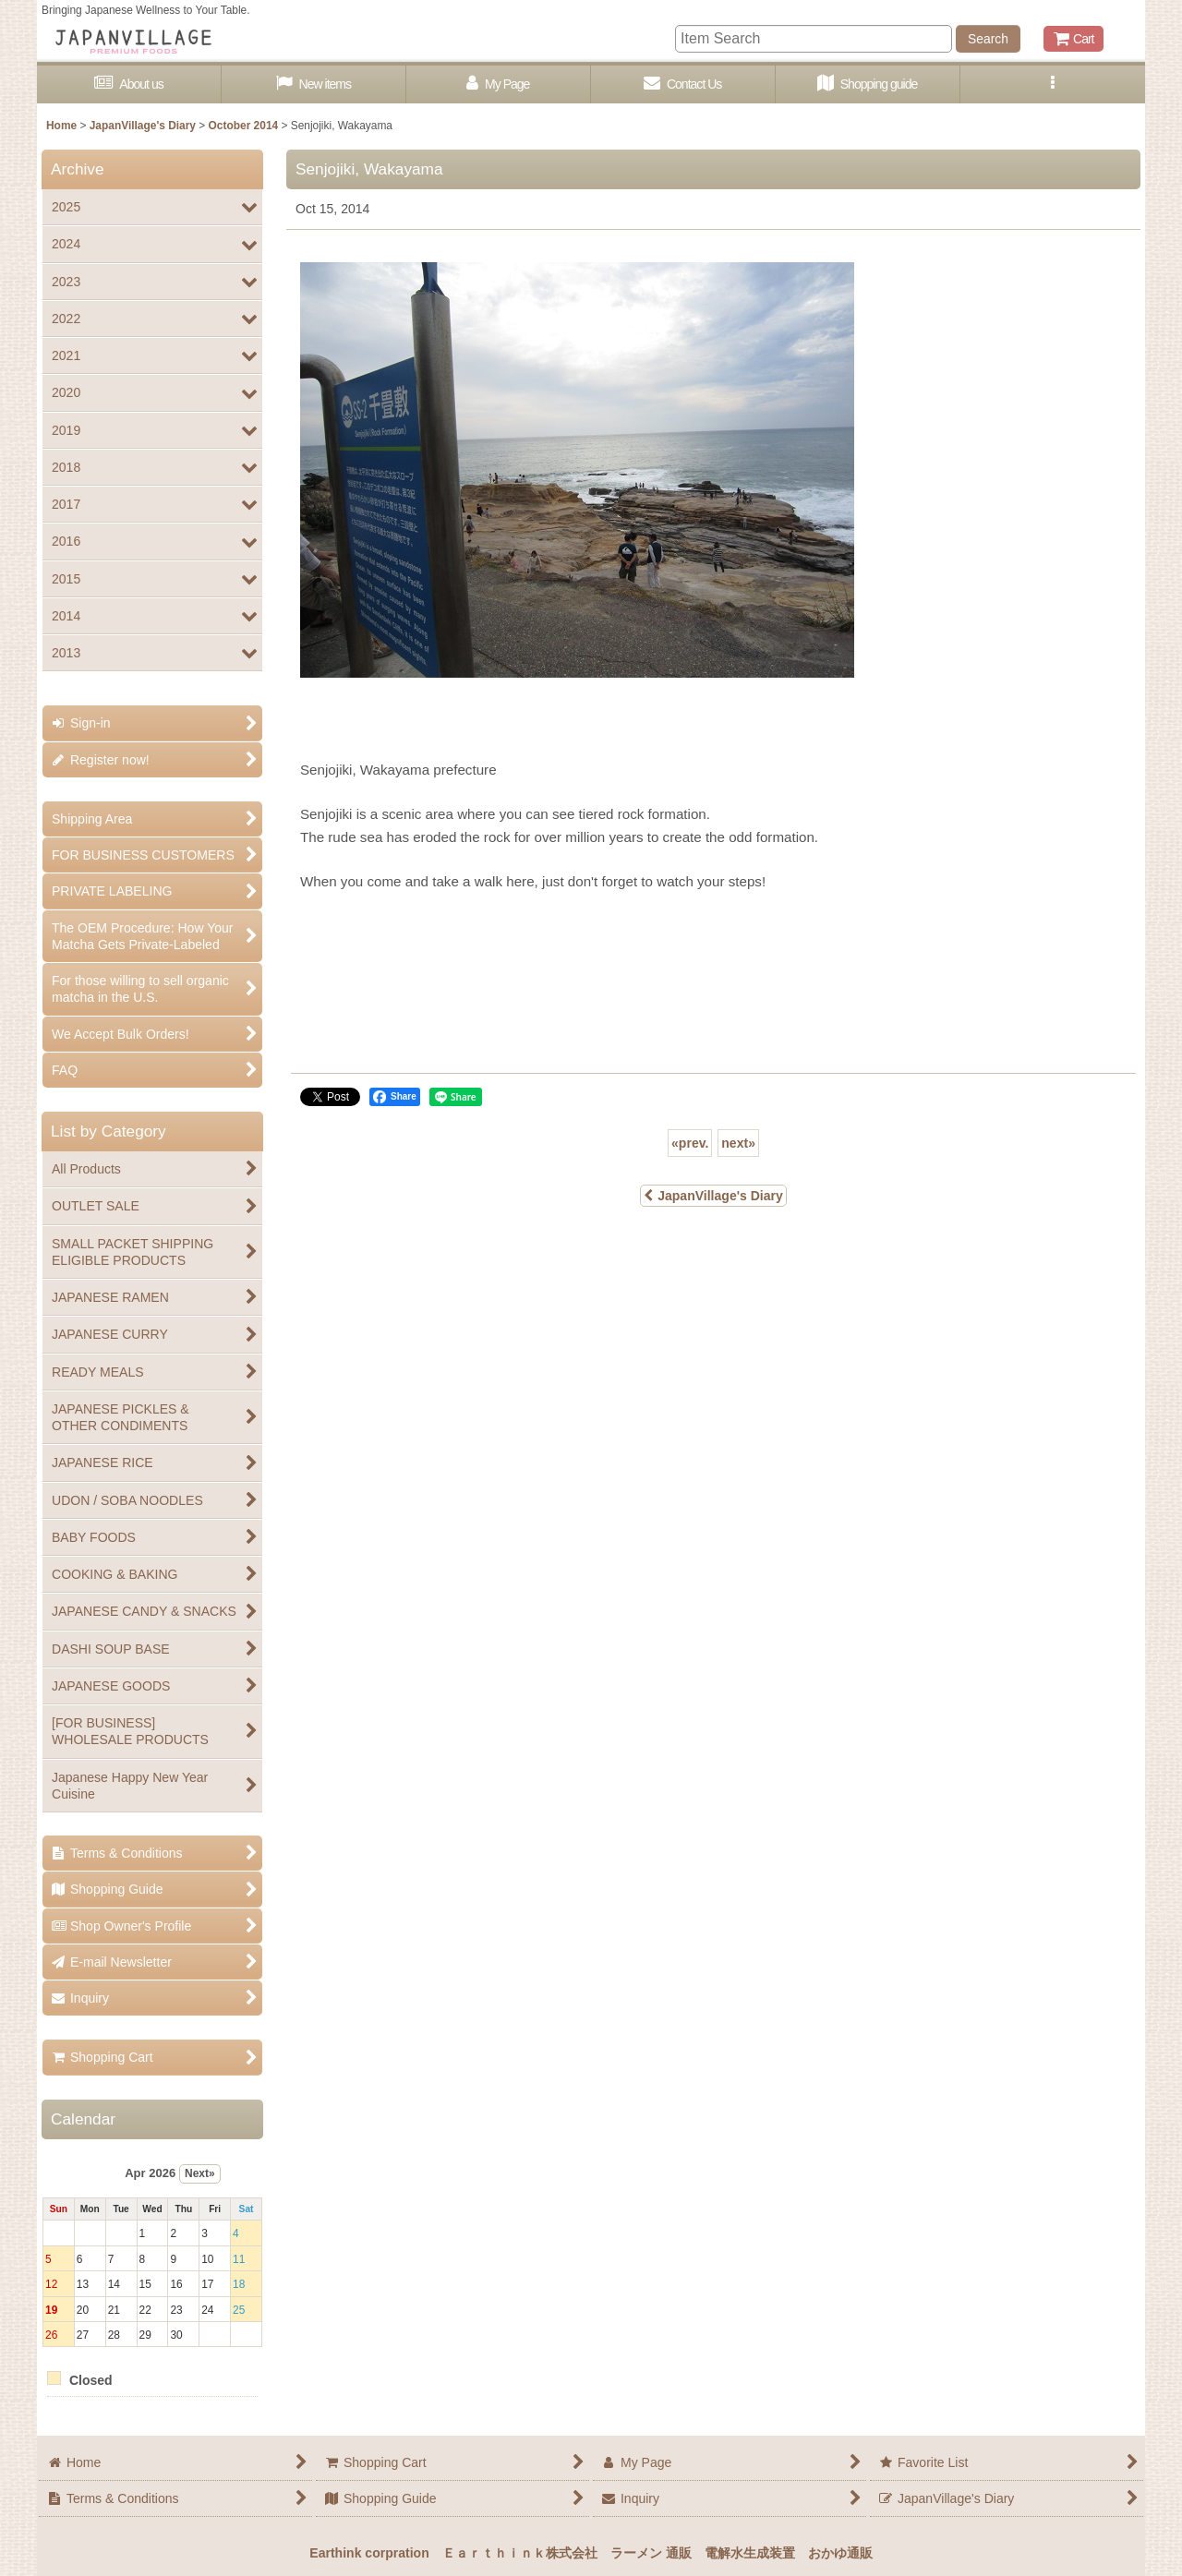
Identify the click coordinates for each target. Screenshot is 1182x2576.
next (738, 1143)
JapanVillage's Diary (713, 1195)
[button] (1052, 84)
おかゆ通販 (840, 2553)
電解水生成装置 (750, 2553)
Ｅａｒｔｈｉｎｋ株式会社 (519, 2553)
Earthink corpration (368, 2553)
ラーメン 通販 (651, 2553)
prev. (689, 1143)
